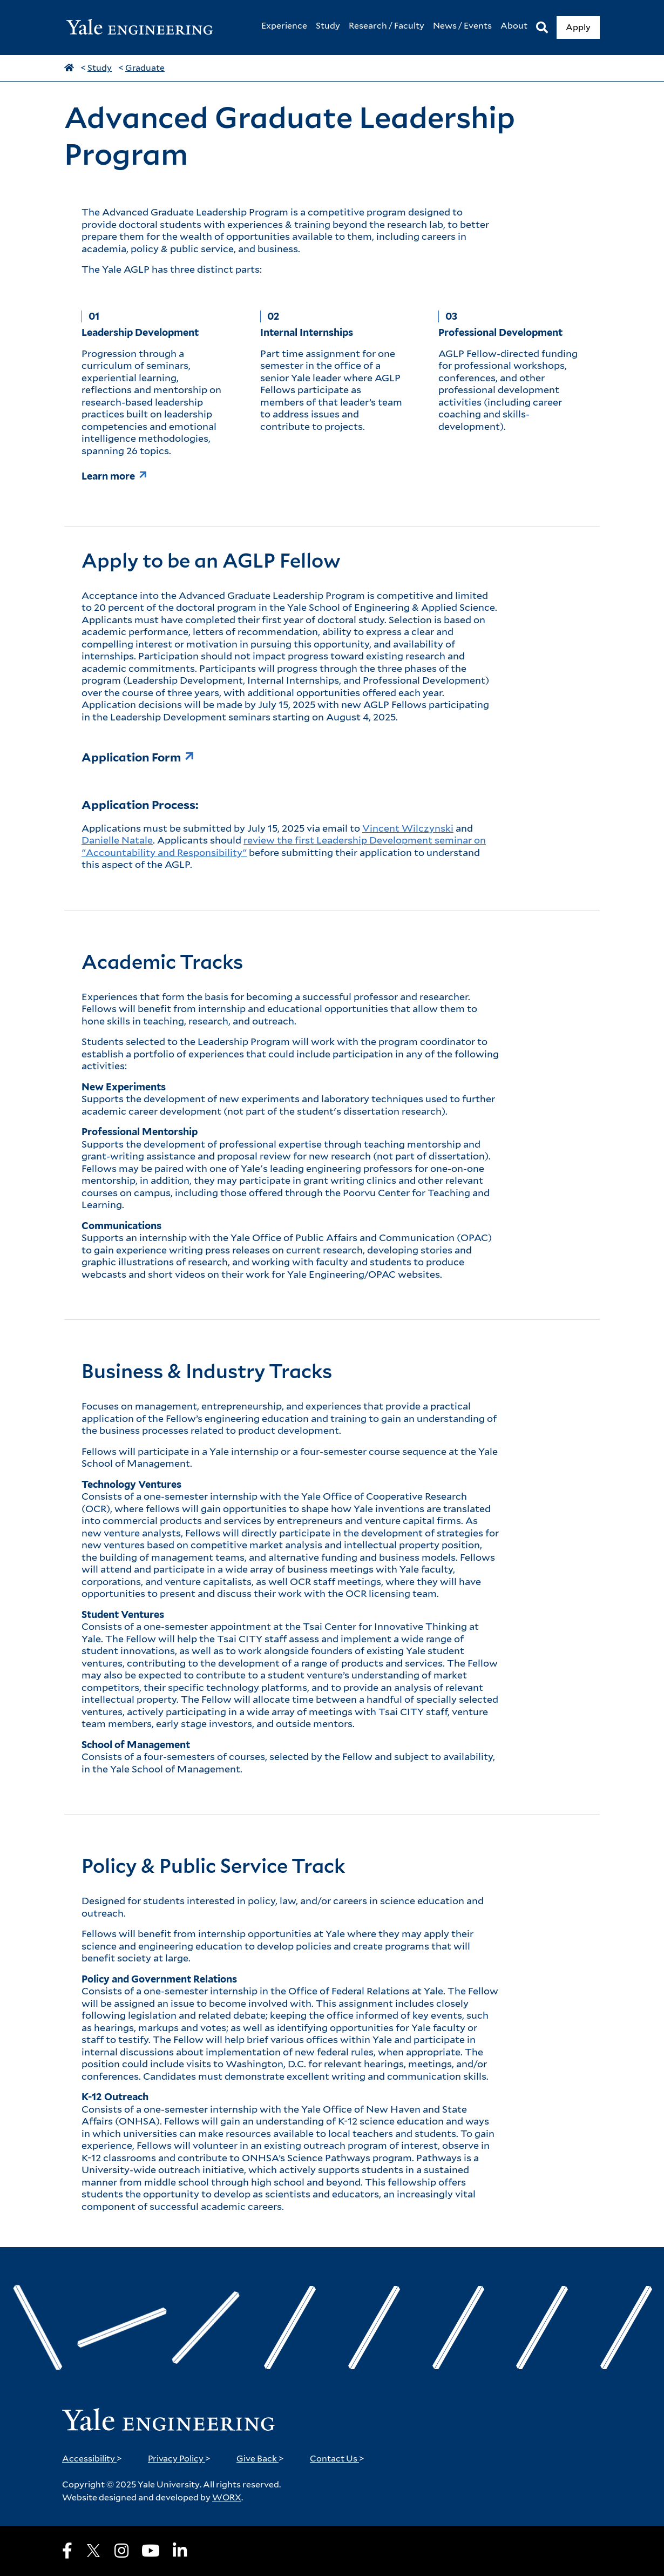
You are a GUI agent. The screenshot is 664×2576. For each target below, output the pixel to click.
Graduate (145, 68)
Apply (578, 27)
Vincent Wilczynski (407, 828)
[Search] (542, 28)
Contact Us (337, 2458)
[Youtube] (150, 2550)
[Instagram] (121, 2550)
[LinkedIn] (180, 2550)
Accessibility (92, 2458)
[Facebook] (67, 2550)
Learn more (108, 476)
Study (99, 68)
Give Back (260, 2458)
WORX (226, 2497)
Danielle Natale (117, 840)
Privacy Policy (179, 2458)
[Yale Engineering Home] (145, 28)
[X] (93, 2550)
